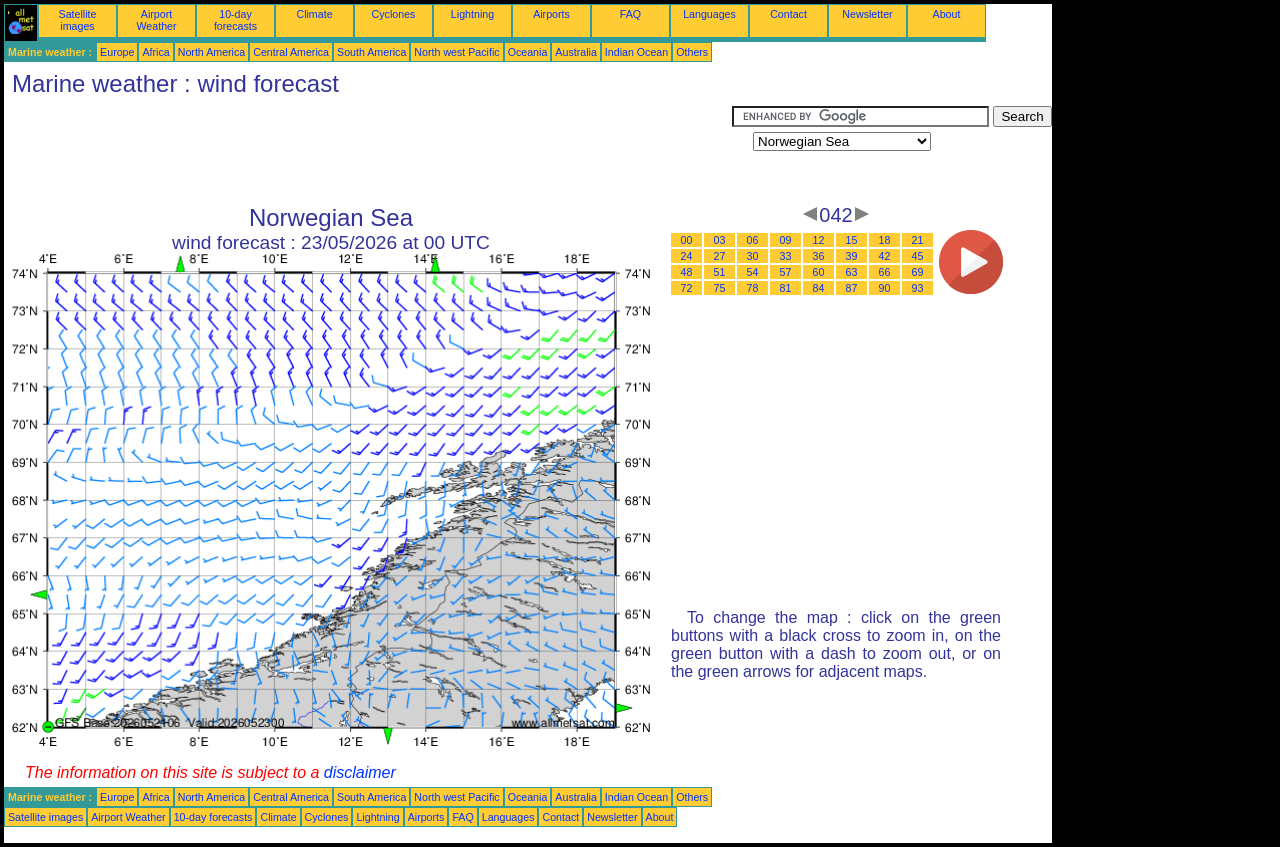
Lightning (472, 14)
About (947, 14)
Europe (117, 52)
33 (786, 256)
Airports (551, 14)
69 (918, 272)
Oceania (528, 52)
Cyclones (394, 14)
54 (753, 272)
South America (371, 52)
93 (918, 288)
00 (687, 240)
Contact (788, 14)
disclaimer (360, 772)
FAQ (630, 14)
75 (720, 288)
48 (687, 272)
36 (819, 256)
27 (720, 256)
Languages (709, 14)
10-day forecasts (235, 20)
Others (692, 52)
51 (720, 272)
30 (753, 256)
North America (212, 52)
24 (687, 256)
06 (753, 240)
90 (885, 288)
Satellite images (78, 20)
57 (786, 272)
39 (852, 256)
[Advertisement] (368, 151)
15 (852, 240)
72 (687, 288)
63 (852, 272)
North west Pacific (456, 52)
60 (819, 272)
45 (918, 256)
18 (885, 240)
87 (852, 288)
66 (885, 272)
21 (918, 240)
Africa (155, 52)
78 (753, 288)
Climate (314, 14)
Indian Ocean (636, 52)
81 (786, 288)
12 (819, 240)
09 (786, 240)
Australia (575, 52)
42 (885, 256)
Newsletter (867, 14)
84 (819, 288)
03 (720, 240)
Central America (291, 52)
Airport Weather (156, 20)
